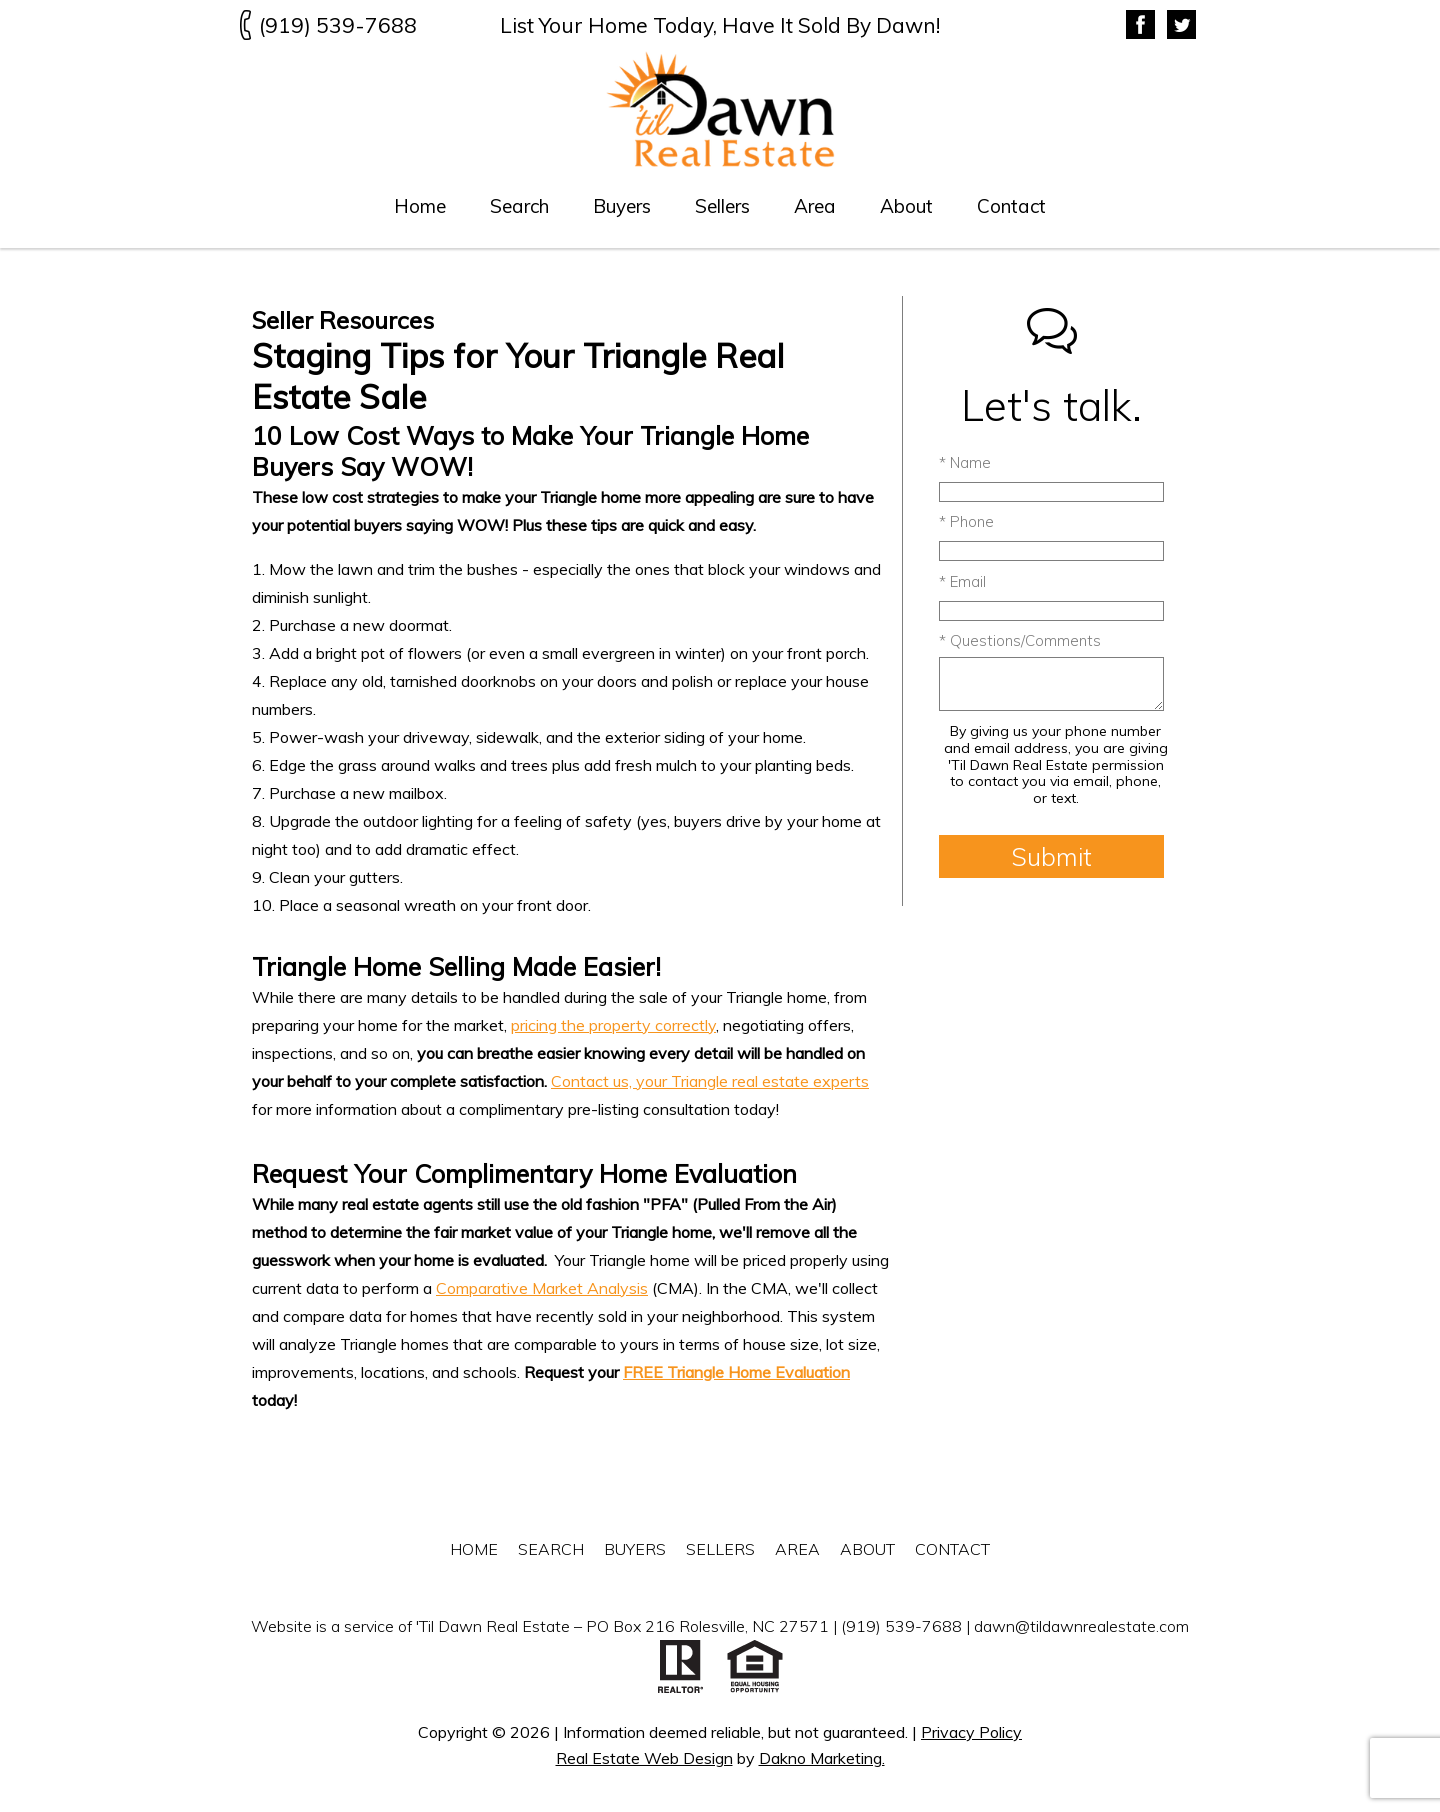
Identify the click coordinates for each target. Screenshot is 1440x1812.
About (906, 206)
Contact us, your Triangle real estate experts (710, 1081)
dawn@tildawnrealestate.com (1081, 1626)
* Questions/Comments (1020, 640)
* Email (962, 581)
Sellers (722, 206)
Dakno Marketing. (822, 1758)
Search (519, 206)
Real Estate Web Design (644, 1758)
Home (420, 206)
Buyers (622, 206)
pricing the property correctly (613, 1025)
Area (815, 206)
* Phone (966, 521)
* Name (965, 462)
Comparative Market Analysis (542, 1288)
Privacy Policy (971, 1732)
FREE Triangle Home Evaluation (736, 1372)
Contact (1011, 206)
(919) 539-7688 (901, 1626)
